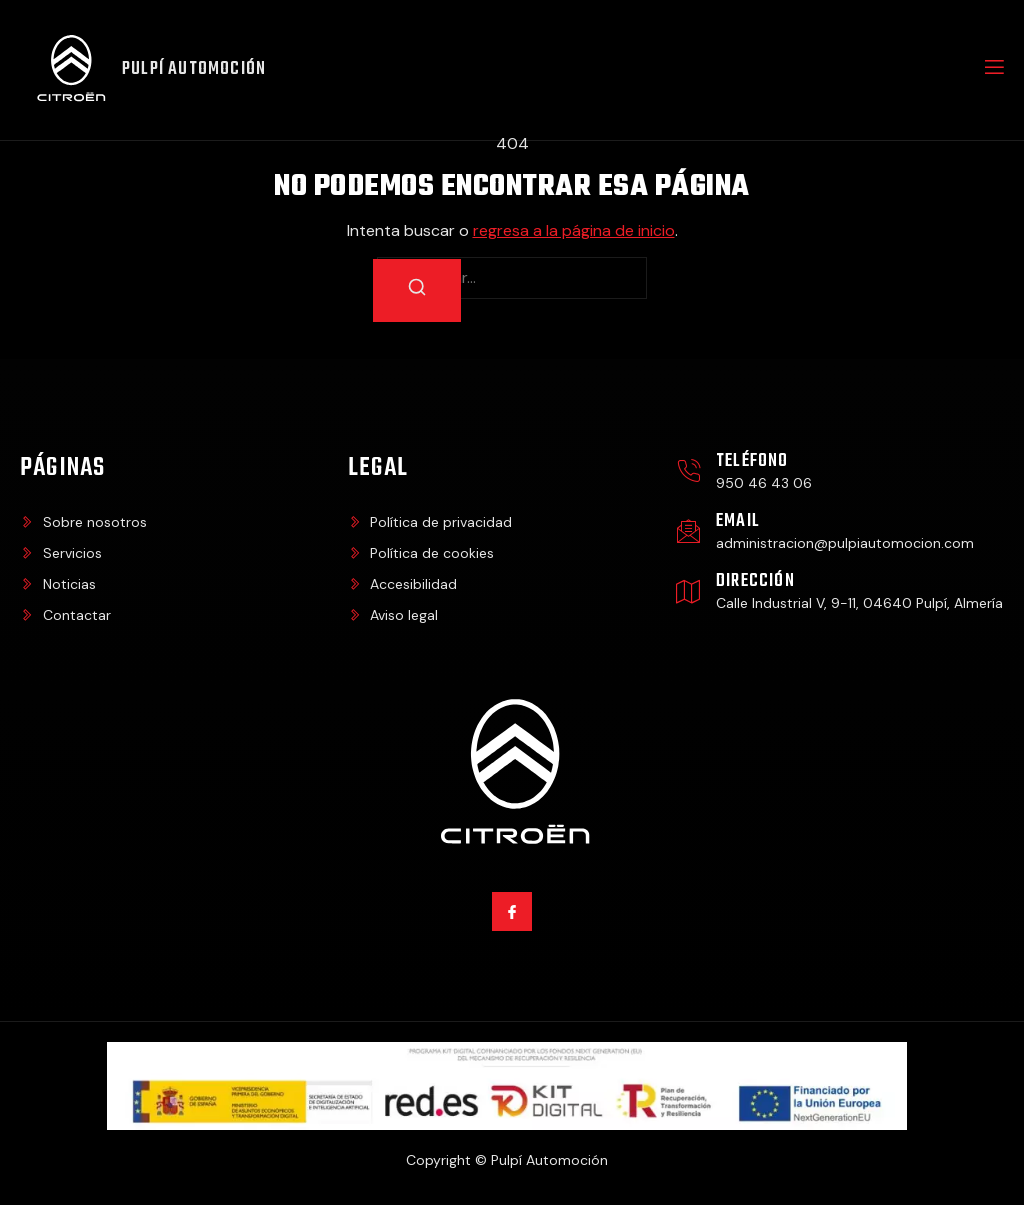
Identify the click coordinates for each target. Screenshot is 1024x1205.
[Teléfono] (688, 471)
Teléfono (752, 461)
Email (738, 521)
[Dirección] (688, 591)
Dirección (755, 581)
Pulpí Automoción (194, 69)
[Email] (688, 531)
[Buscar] (417, 290)
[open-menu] (993, 70)
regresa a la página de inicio (574, 230)
